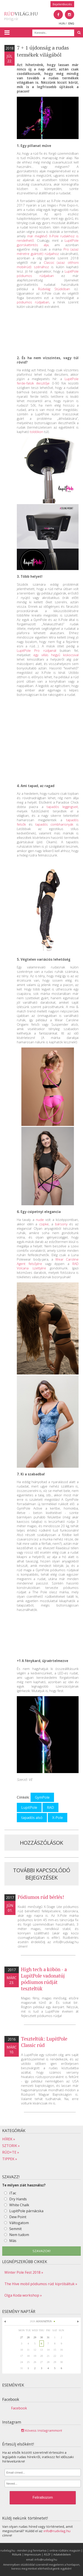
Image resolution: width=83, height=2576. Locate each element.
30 (61, 2362)
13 (41, 2349)
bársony (61, 1224)
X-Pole (57, 1817)
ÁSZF (47, 2554)
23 (61, 2355)
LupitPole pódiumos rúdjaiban (48, 273)
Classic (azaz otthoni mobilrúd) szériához (48, 264)
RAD (50, 1807)
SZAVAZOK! (41, 2251)
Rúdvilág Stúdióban (54, 289)
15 (55, 2349)
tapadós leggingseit (62, 806)
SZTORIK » (11, 2145)
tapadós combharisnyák (54, 824)
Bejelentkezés (62, 4)
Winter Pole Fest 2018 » (23, 2272)
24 (21, 2362)
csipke (44, 1224)
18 (28, 2355)
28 (48, 2362)
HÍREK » (8, 2139)
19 (35, 2355)
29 (55, 2362)
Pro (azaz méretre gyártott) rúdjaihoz (48, 251)
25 (28, 2362)
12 (35, 2349)
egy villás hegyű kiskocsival (56, 655)
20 (41, 2355)
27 (41, 2362)
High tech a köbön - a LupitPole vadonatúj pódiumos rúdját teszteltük (44, 1979)
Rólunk (16, 2554)
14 (48, 2349)
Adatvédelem (62, 2554)
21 (48, 2355)
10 (21, 2349)
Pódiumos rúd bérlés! (41, 1897)
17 (21, 2355)
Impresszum (32, 2554)
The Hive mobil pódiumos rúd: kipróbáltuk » (40, 2283)
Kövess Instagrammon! (41, 2430)
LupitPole (29, 1807)
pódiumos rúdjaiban (33, 302)
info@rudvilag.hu (56, 2531)
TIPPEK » (9, 2158)
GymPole (42, 1797)
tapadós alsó (31, 1817)
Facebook (19, 2408)
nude (40, 1219)
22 (55, 2355)
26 (35, 2362)
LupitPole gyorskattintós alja (48, 242)
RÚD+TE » (10, 2152)
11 (28, 2349)
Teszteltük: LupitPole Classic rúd (44, 2042)
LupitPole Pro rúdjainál (36, 650)
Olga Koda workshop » (23, 2295)
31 (21, 2368)
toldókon (36, 431)
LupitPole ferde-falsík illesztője (48, 381)
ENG (71, 23)
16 (61, 2349)
